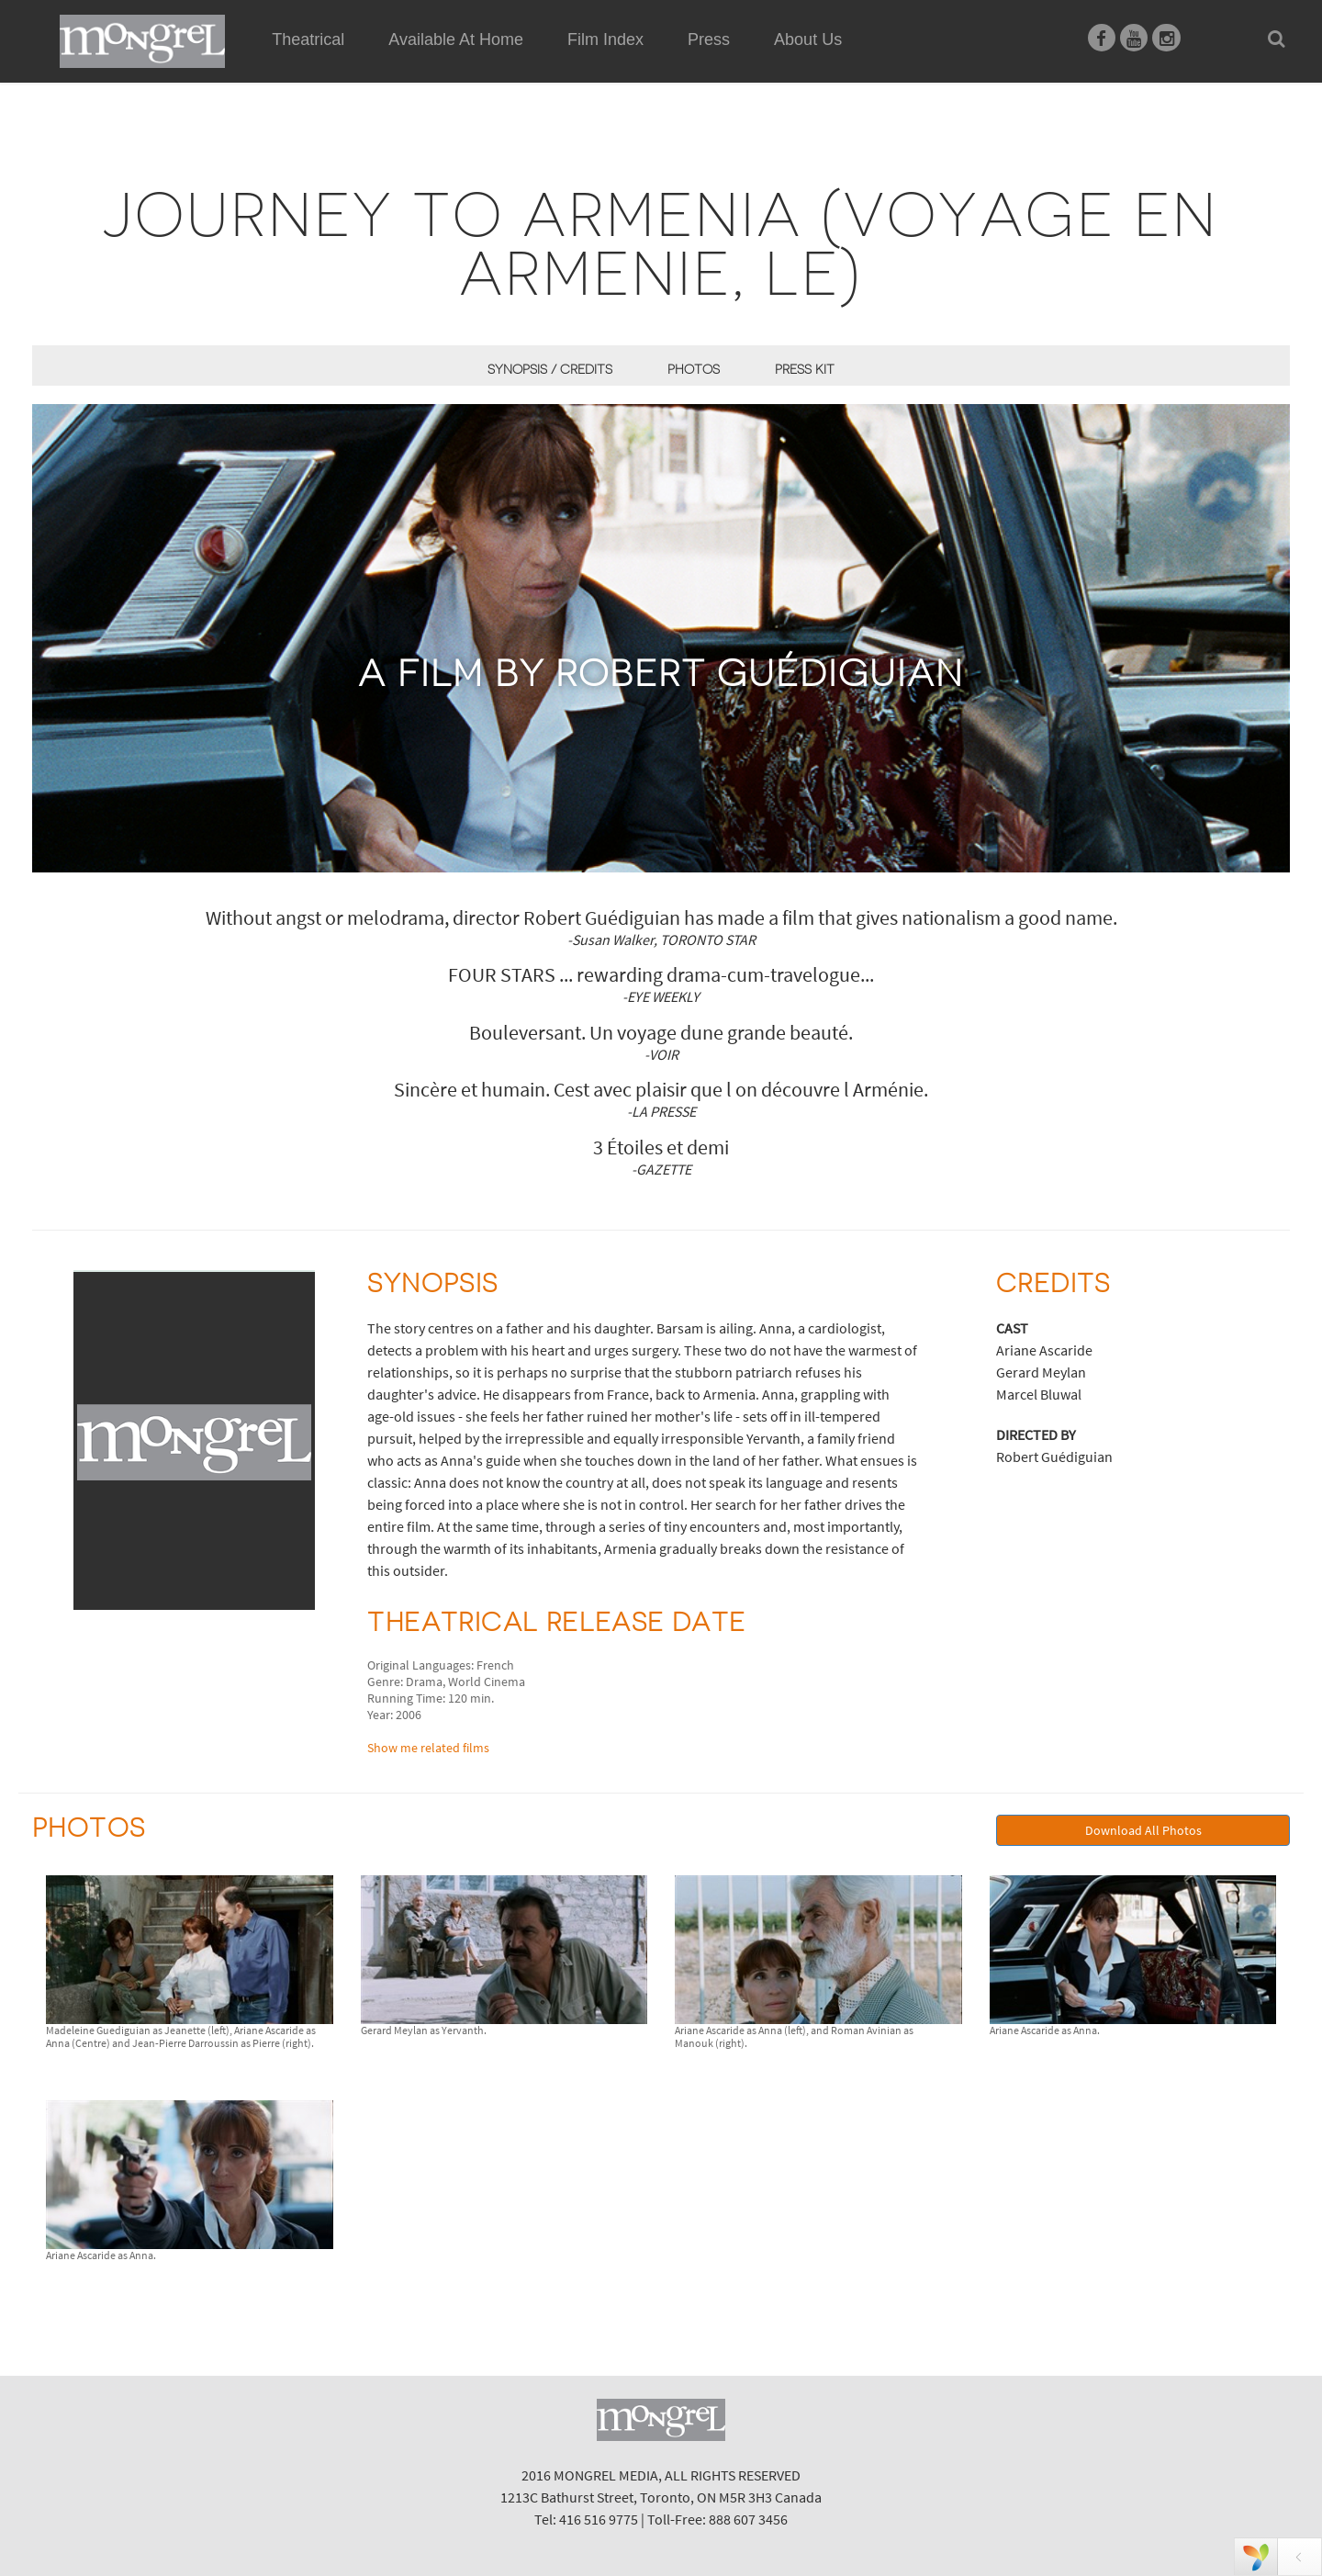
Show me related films (428, 1747)
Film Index (605, 39)
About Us (808, 39)
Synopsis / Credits (549, 369)
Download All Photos (1143, 1830)
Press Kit (805, 369)
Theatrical (308, 39)
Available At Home (455, 60)
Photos (693, 369)
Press (709, 39)
